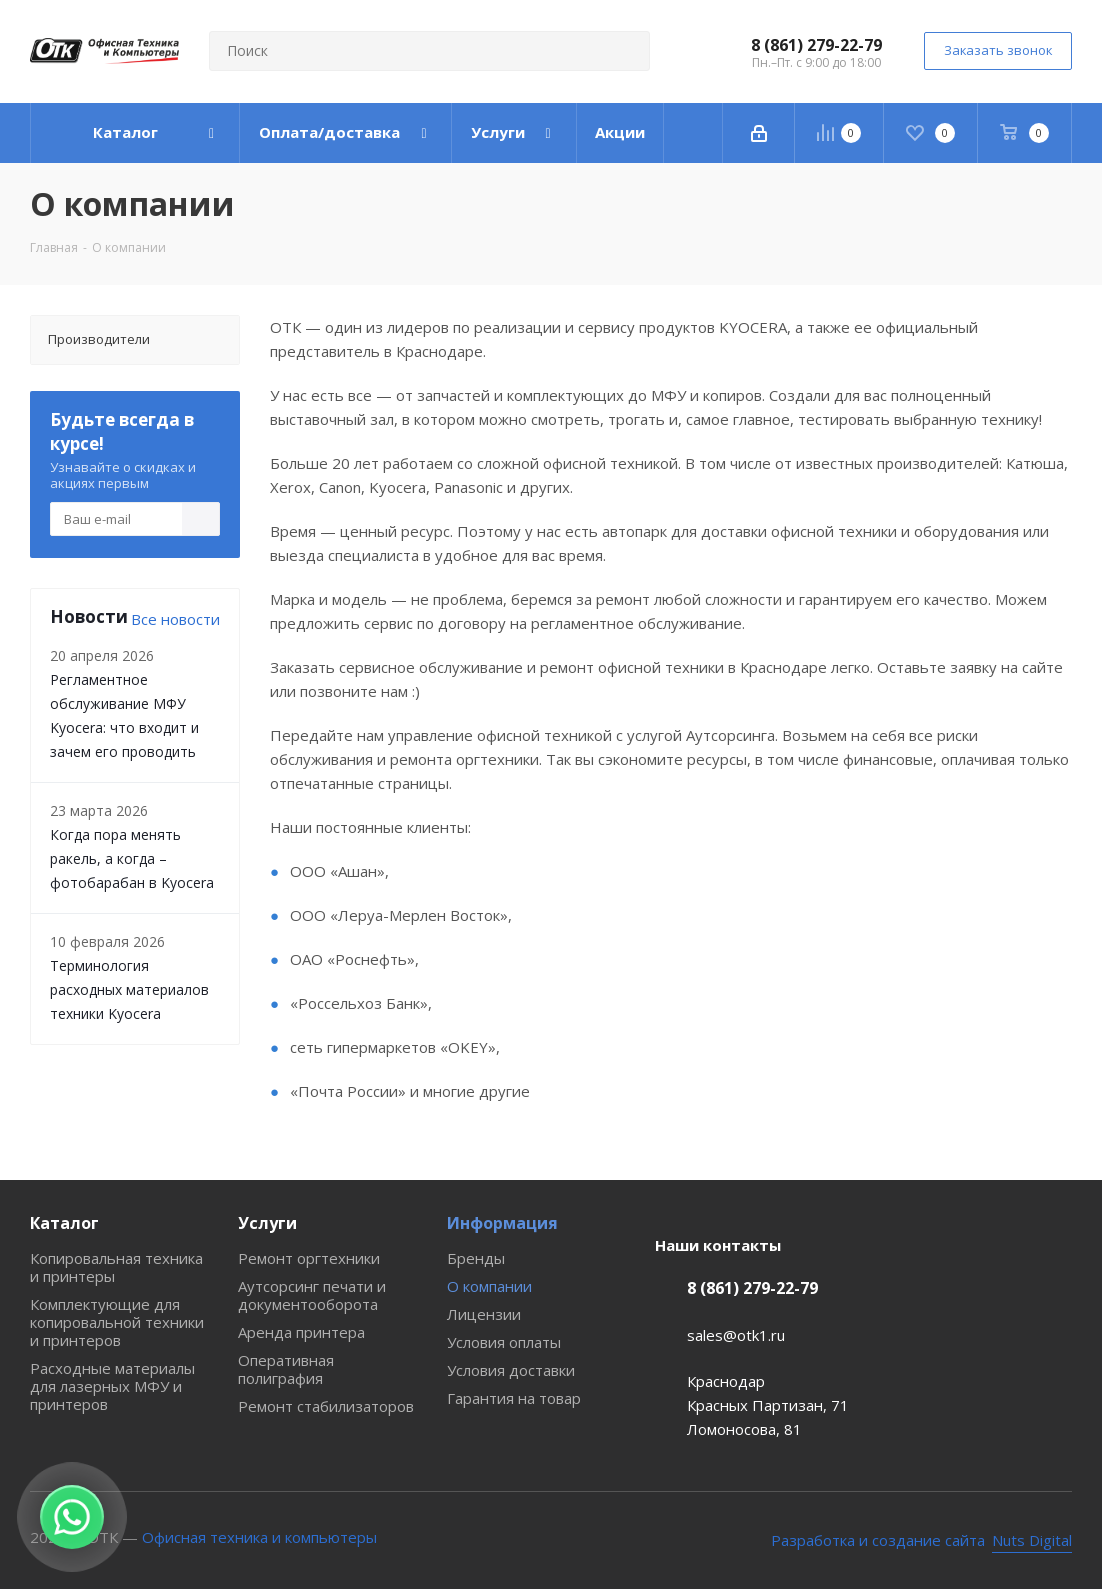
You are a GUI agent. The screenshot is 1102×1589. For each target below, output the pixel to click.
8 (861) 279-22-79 (816, 45)
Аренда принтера (301, 1332)
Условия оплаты (504, 1342)
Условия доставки (511, 1370)
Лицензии (484, 1314)
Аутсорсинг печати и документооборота (312, 1295)
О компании (489, 1286)
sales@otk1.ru (736, 1335)
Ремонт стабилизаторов (326, 1406)
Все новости (175, 619)
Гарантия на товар (514, 1398)
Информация (502, 1223)
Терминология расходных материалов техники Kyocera (129, 989)
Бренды (476, 1258)
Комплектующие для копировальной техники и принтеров (117, 1322)
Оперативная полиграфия (286, 1369)
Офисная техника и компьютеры (259, 1537)
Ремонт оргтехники (309, 1258)
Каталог (64, 1223)
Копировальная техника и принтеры (116, 1267)
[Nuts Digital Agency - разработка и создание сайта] (922, 1540)
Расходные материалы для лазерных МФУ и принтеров (112, 1386)
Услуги (267, 1223)
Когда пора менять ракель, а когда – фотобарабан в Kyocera (132, 858)
